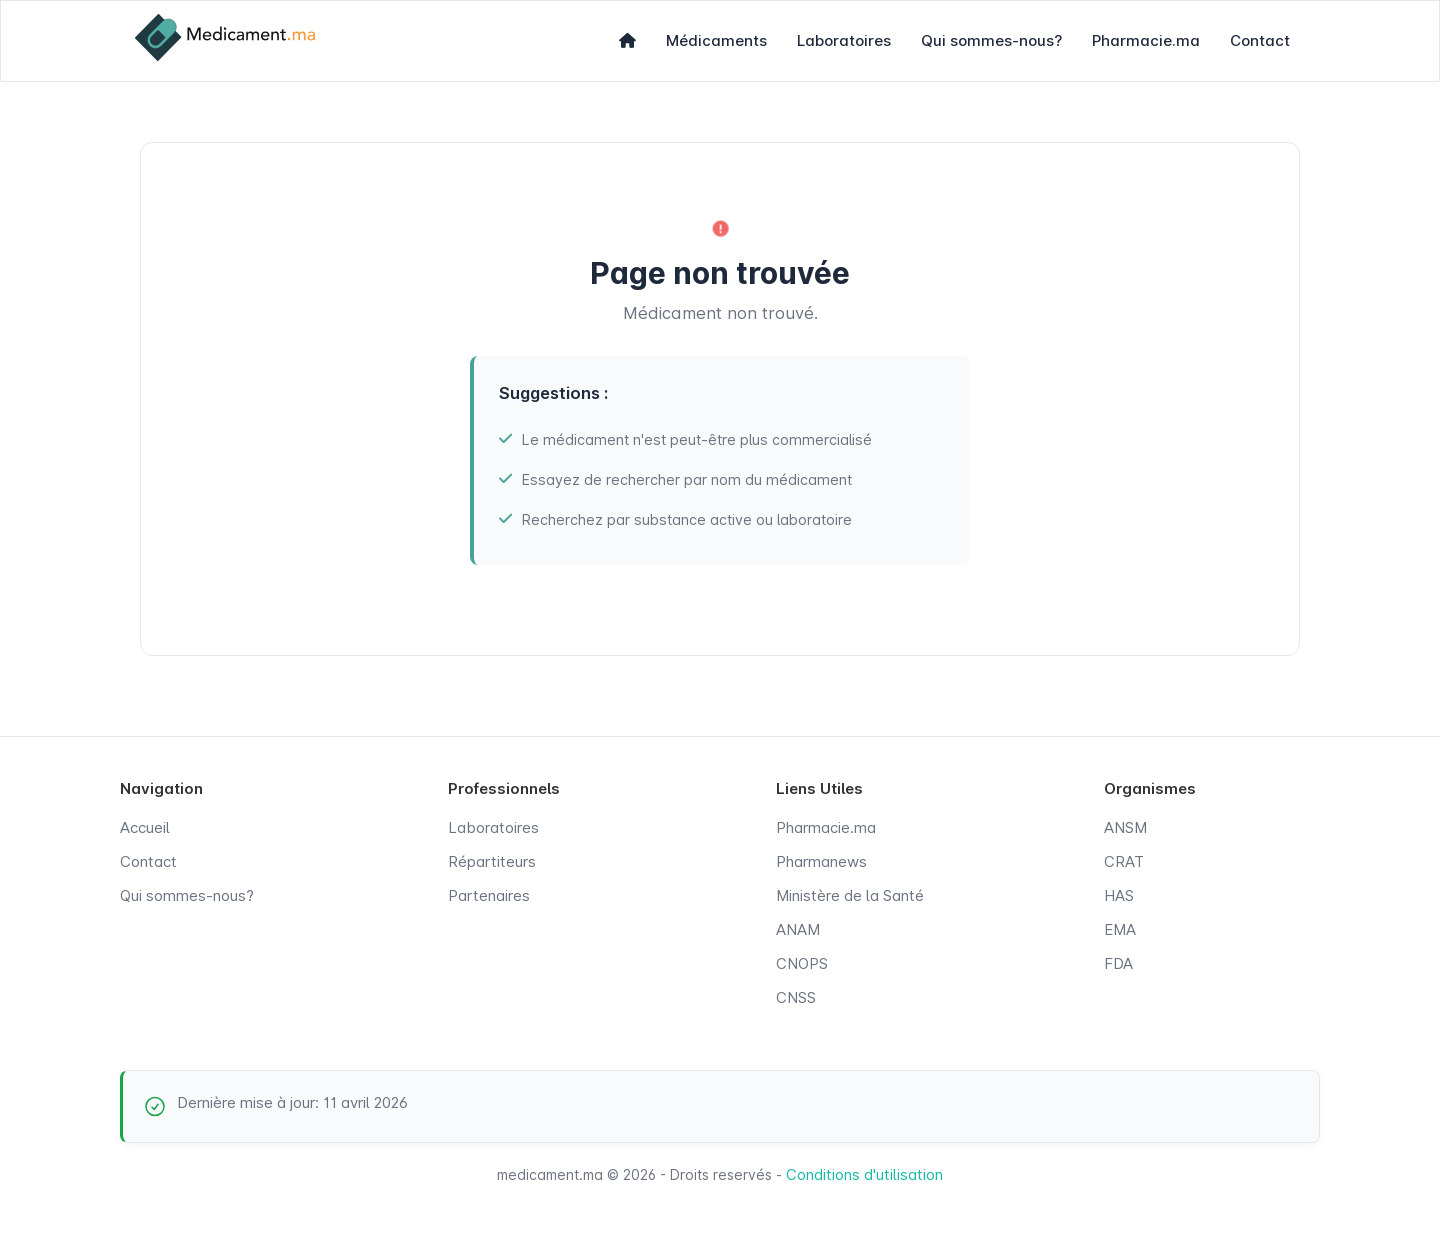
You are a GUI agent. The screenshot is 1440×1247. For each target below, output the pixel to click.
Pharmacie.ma (1146, 40)
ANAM (798, 929)
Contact (1260, 40)
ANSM (1125, 827)
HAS (1119, 895)
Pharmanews (821, 861)
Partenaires (489, 895)
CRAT (1124, 861)
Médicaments (716, 40)
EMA (1120, 929)
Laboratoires (844, 40)
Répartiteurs (492, 861)
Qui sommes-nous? (991, 40)
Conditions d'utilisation (864, 1174)
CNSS (796, 997)
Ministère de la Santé (850, 895)
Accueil (145, 827)
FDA (1118, 963)
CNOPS (802, 963)
